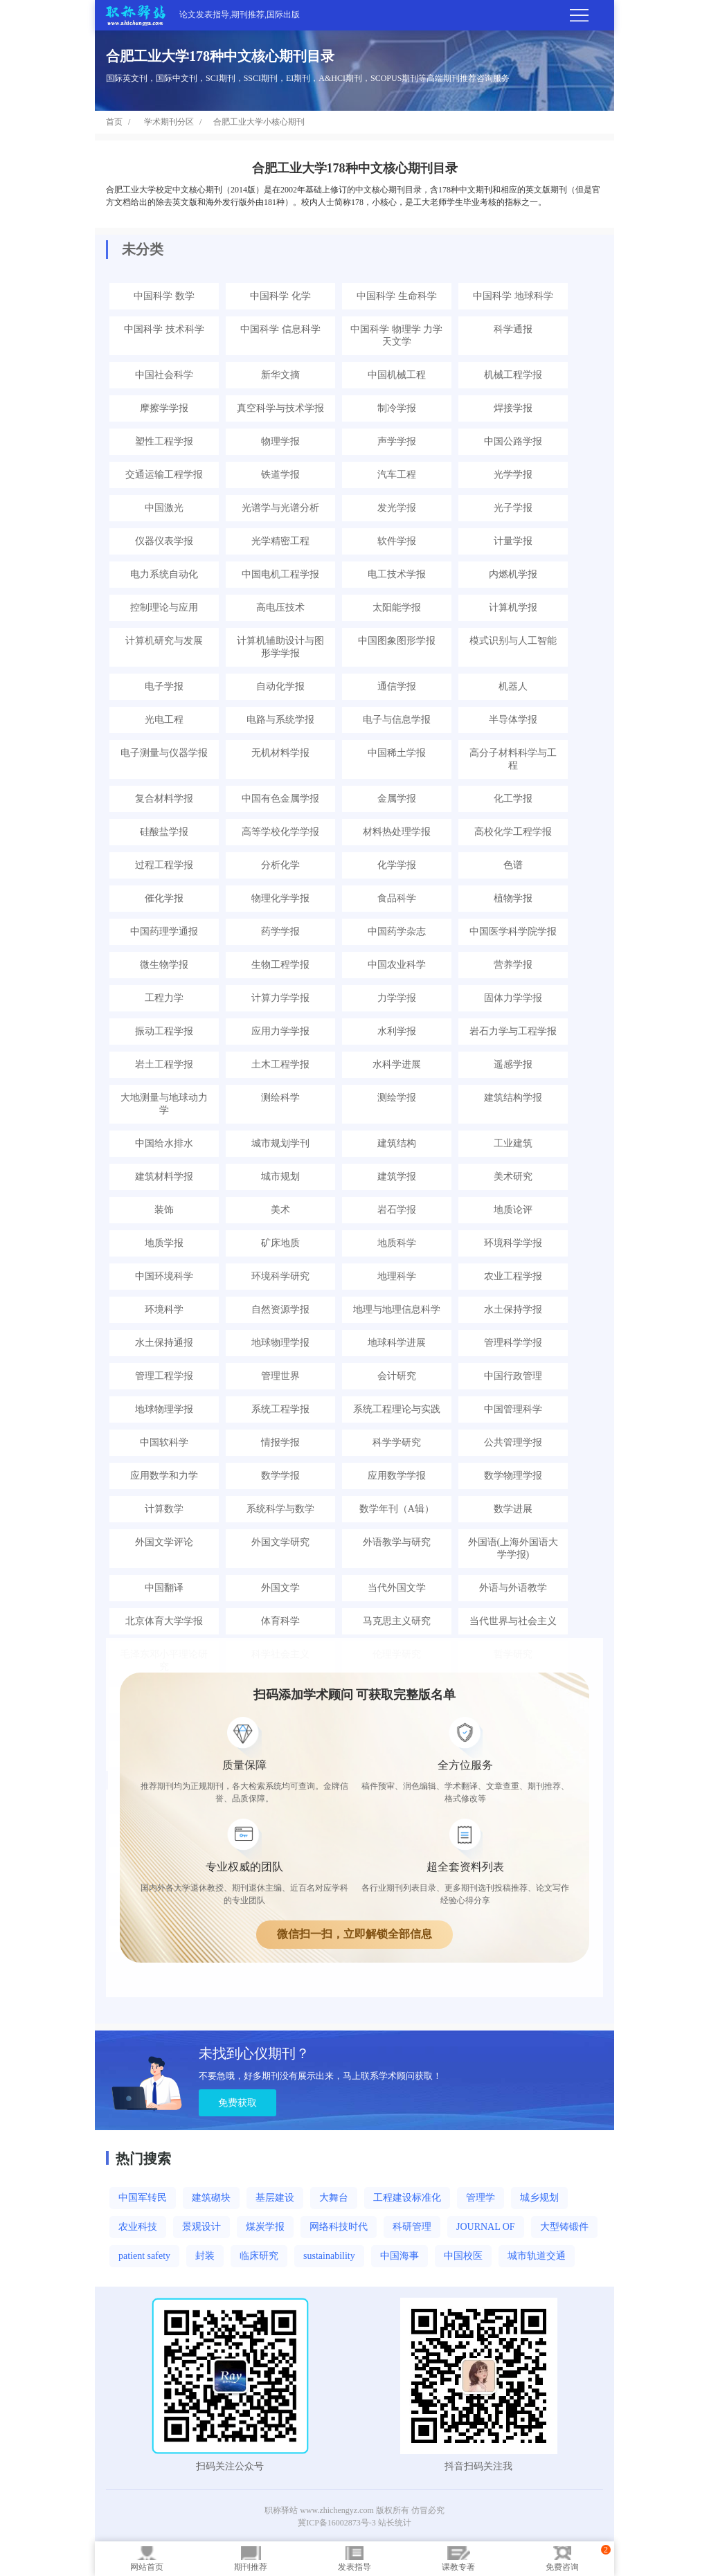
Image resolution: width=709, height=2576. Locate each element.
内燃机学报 (513, 574)
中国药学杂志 (397, 931)
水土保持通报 (164, 1342)
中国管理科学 (513, 1409)
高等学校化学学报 (280, 832)
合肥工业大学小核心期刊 (259, 122)
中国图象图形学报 (397, 641)
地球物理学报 (280, 1342)
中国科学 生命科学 (397, 296)
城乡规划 (539, 2197)
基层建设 (274, 2197)
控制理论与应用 (164, 607)
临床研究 (259, 2256)
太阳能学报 (397, 607)
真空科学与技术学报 (280, 408)
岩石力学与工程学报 (513, 1031)
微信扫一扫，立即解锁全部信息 (354, 1934)
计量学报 (513, 541)
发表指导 (354, 2559)
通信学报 (396, 686)
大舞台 (333, 2197)
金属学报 (396, 798)
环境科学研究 (280, 1276)
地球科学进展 (397, 1342)
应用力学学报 (280, 1031)
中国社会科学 (164, 375)
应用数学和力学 (164, 1475)
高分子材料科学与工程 (513, 759)
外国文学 (280, 1588)
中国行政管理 (513, 1376)
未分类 (142, 249)
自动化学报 (280, 686)
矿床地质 (280, 1243)
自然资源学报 (280, 1309)
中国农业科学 (397, 965)
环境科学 (164, 1309)
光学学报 (513, 474)
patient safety (144, 2256)
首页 (114, 122)
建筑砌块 (211, 2197)
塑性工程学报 (164, 441)
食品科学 (396, 898)
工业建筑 (513, 1143)
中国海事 (399, 2256)
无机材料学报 (280, 753)
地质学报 (164, 1243)
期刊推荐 (251, 2559)
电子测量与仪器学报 (164, 753)
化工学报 (513, 798)
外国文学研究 (280, 1542)
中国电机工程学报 (280, 574)
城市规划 (280, 1176)
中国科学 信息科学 (280, 329)
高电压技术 (280, 607)
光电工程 (164, 719)
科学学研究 (397, 1442)
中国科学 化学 (280, 296)
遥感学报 (513, 1064)
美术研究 (513, 1176)
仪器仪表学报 (164, 541)
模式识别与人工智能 (513, 641)
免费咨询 (562, 2559)
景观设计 (201, 2227)
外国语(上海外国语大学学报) (513, 1548)
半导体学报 (513, 719)
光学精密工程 (280, 541)
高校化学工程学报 (513, 832)
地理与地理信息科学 (396, 1309)
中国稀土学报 (397, 753)
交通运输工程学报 (164, 474)
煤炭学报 (265, 2227)
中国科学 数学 (164, 296)
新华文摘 (280, 375)
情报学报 (280, 1442)
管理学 (480, 2197)
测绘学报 (396, 1097)
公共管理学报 (513, 1442)
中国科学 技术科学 (164, 329)
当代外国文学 (397, 1588)
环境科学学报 (513, 1243)
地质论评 (513, 1210)
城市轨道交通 (537, 2256)
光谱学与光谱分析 (280, 508)
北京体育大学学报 (164, 1621)
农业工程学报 (513, 1276)
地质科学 (396, 1243)
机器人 (513, 686)
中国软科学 (164, 1442)
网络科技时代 (338, 2227)
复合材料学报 (164, 798)
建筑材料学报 (164, 1176)
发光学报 (396, 508)
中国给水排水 (164, 1143)
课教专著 (458, 2559)
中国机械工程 (397, 375)
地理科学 (396, 1276)
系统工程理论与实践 (396, 1409)
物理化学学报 (280, 898)
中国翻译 (164, 1588)
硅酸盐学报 (164, 832)
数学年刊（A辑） (396, 1509)
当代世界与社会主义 (513, 1621)
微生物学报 (164, 965)
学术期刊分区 (169, 122)
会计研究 (396, 1376)
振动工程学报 (164, 1031)
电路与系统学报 (280, 719)
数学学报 (280, 1475)
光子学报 (513, 508)
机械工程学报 (513, 375)
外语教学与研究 (397, 1542)
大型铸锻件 (564, 2227)
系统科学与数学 (280, 1509)
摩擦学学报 (164, 408)
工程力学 (164, 998)
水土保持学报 (513, 1309)
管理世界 (280, 1376)
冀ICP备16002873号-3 (337, 2523)
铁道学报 (280, 474)
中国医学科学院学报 (513, 931)
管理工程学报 (164, 1376)
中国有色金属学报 (280, 798)
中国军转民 (142, 2197)
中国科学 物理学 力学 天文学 (396, 335)
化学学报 (396, 865)
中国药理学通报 (164, 931)
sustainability (329, 2256)
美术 (280, 1210)
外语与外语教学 (513, 1588)
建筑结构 (396, 1143)
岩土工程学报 (164, 1064)
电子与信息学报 (397, 719)
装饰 (164, 1210)
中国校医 (463, 2256)
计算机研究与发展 (164, 641)
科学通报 (513, 329)
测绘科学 (280, 1097)
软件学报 (396, 541)
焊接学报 (513, 408)
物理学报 (280, 441)
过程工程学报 (164, 865)
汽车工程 (396, 474)
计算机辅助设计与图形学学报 (280, 647)
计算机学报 (513, 607)
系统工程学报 (280, 1409)
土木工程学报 (280, 1064)
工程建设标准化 (407, 2197)
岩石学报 (396, 1210)
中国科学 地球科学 (513, 296)
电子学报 (164, 686)
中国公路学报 (513, 441)
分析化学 (280, 865)
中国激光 (164, 508)
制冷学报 (396, 408)
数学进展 (513, 1509)
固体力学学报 (513, 998)
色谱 (513, 865)
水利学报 (396, 1031)
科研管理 (412, 2227)
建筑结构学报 (513, 1097)
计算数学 (164, 1509)
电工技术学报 (397, 574)
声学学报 (396, 441)
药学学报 (280, 931)
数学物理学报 (513, 1475)
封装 (205, 2256)
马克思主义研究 (397, 1621)
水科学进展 (397, 1064)
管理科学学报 (513, 1342)
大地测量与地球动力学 (164, 1103)
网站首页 (147, 2559)
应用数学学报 (397, 1475)
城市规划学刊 (280, 1143)
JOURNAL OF (485, 2227)
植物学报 (513, 898)
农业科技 (137, 2227)
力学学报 (396, 998)
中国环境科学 (164, 1276)
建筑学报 (396, 1176)
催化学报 (164, 898)
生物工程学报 (280, 965)
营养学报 (513, 965)
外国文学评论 (164, 1542)
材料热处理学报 (397, 832)
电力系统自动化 (164, 574)
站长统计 (394, 2523)
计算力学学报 (280, 998)
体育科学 (280, 1621)
